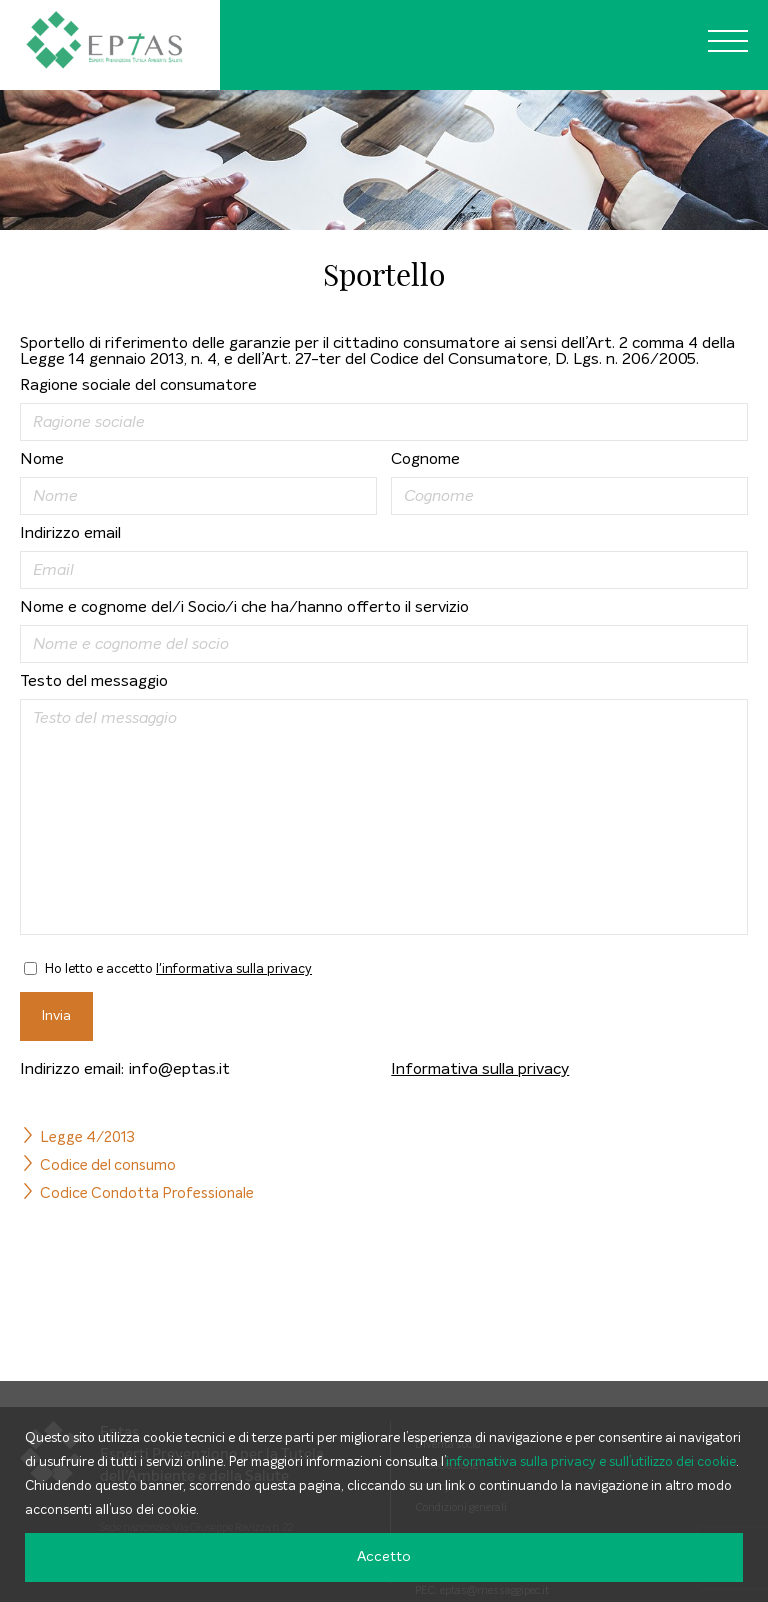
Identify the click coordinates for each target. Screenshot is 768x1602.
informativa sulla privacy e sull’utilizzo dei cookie (591, 1462)
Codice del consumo (108, 1165)
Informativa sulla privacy (480, 1069)
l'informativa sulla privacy (234, 969)
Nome (42, 459)
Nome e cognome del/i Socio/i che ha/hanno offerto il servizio (244, 607)
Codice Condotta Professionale (147, 1193)
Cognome (425, 459)
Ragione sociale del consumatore (138, 385)
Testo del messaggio (94, 681)
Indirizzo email (70, 533)
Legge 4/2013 (87, 1137)
